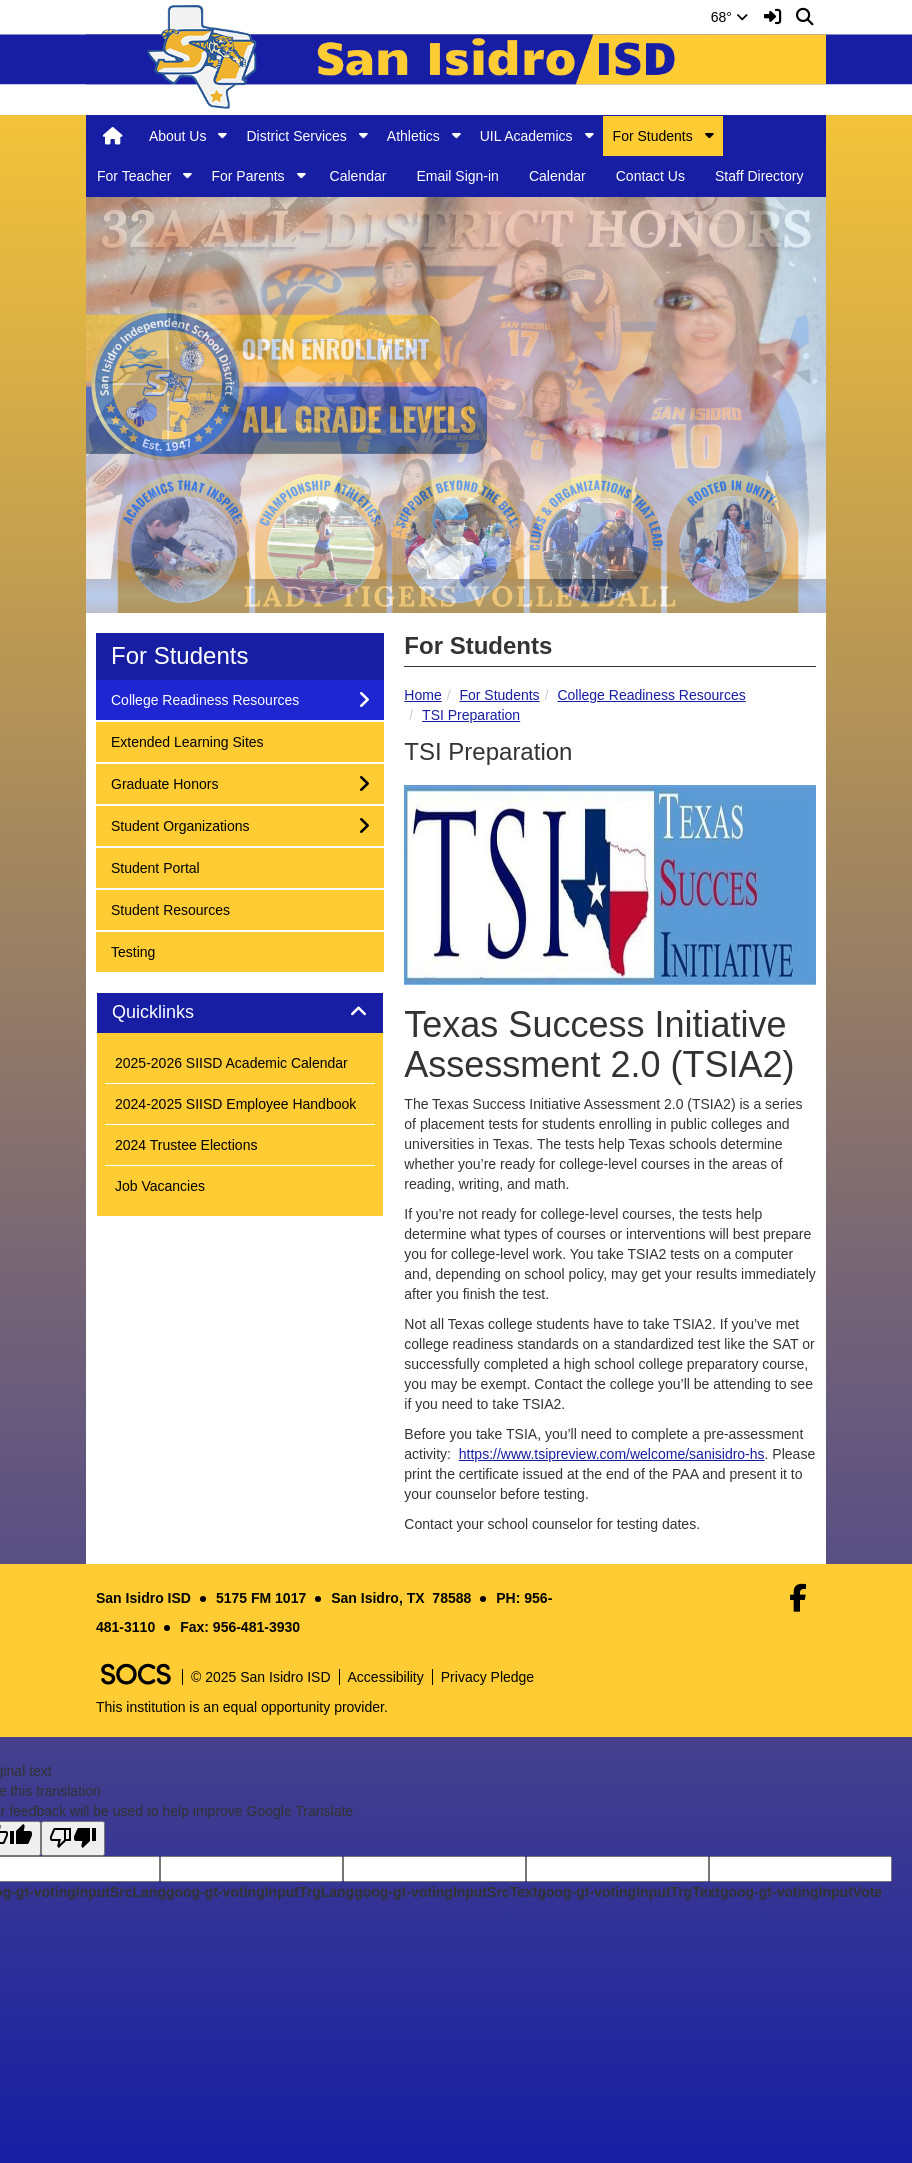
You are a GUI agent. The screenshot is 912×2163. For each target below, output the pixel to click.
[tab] (240, 1013)
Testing (137, 950)
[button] (222, 135)
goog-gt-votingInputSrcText (445, 1892)
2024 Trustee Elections (186, 1145)
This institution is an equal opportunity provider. (242, 1707)
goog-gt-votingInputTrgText (628, 1892)
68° (729, 17)
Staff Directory (759, 176)
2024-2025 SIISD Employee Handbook (235, 1104)
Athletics (413, 136)
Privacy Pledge (487, 1677)
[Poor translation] (73, 1838)
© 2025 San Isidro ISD (261, 1677)
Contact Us (650, 176)
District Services (296, 136)
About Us (178, 136)
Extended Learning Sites (187, 740)
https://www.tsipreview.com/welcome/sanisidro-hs (612, 1454)
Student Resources (170, 908)
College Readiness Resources (651, 695)
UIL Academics (526, 136)
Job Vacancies (160, 1186)
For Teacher (134, 176)
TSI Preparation (471, 715)
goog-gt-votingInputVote (801, 1892)
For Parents (247, 176)
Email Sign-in (457, 176)
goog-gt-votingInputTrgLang (260, 1892)
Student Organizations (180, 824)
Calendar (358, 176)
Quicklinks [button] (175, 1012)
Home (422, 695)
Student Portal (155, 866)
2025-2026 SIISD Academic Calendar (231, 1063)
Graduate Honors (164, 782)
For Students (653, 136)
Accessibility (386, 1677)
